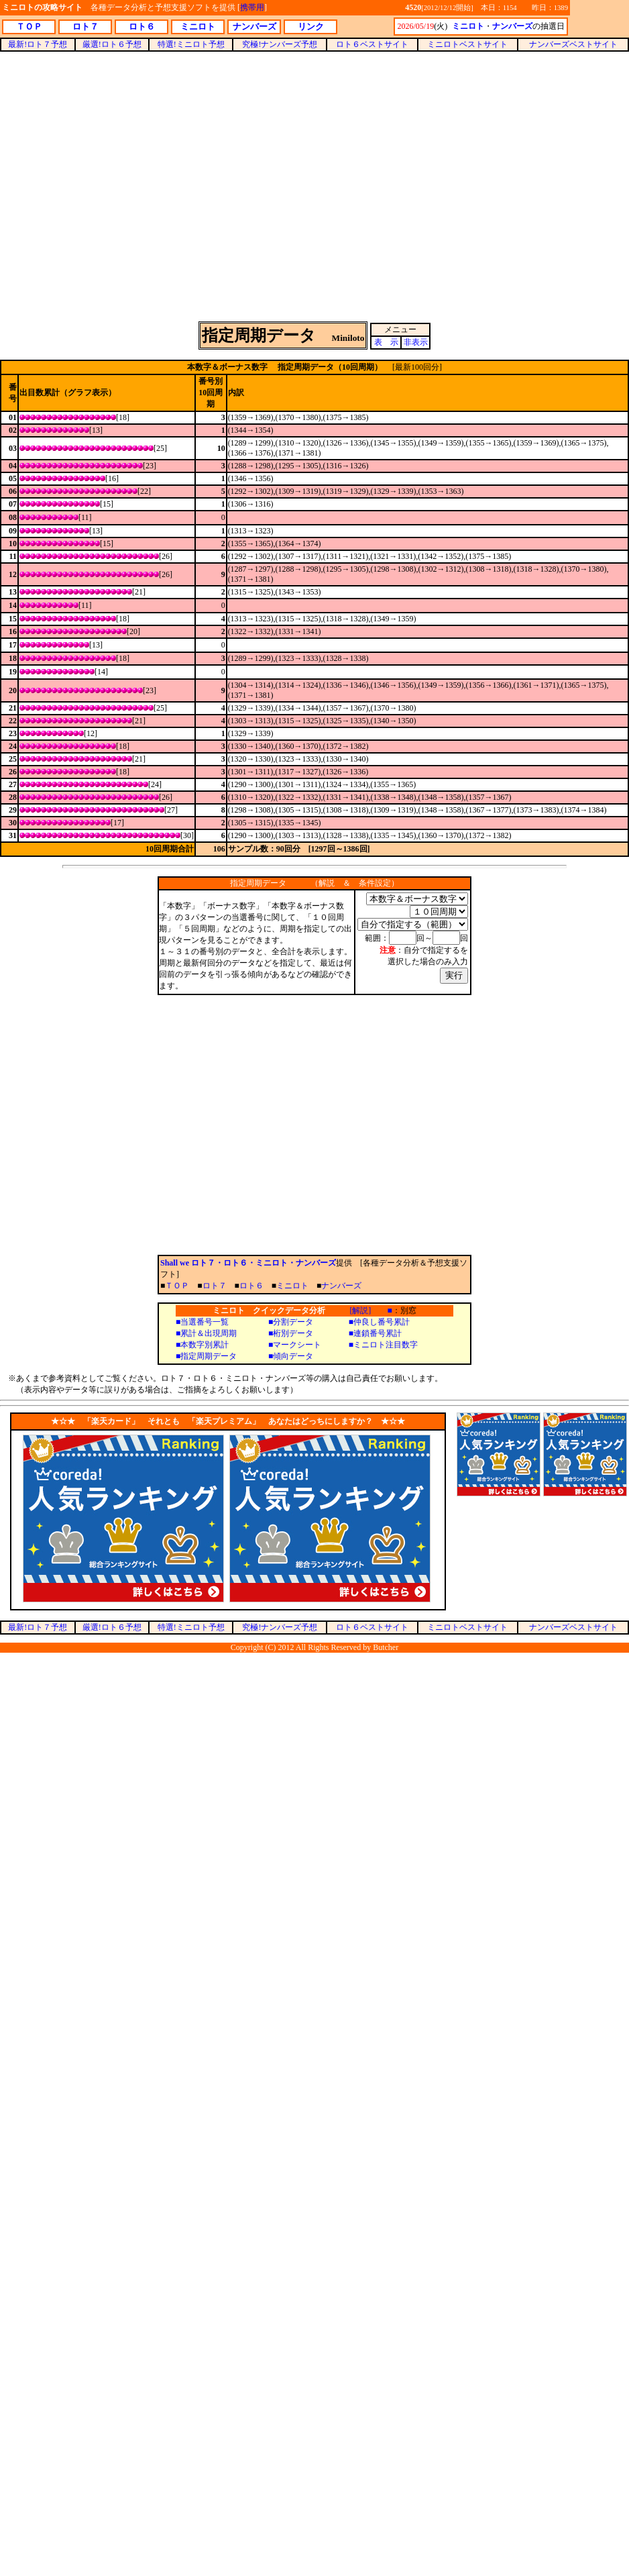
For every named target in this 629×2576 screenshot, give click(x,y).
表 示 (386, 342)
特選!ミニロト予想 (191, 44)
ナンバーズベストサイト (573, 44)
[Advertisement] (315, 185)
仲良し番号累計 (381, 1322)
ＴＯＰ (177, 1285)
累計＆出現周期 (208, 1333)
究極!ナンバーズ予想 (279, 44)
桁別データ (293, 1333)
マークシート (297, 1344)
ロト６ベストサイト (372, 44)
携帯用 (252, 7)
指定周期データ (208, 1356)
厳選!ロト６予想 (111, 44)
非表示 (416, 342)
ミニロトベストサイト (467, 44)
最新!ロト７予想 (37, 44)
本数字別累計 (204, 1344)
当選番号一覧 (204, 1322)
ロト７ (215, 1285)
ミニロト (292, 1285)
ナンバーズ (341, 1285)
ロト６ (251, 1285)
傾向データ (293, 1356)
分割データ (293, 1322)
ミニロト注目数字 (385, 1344)
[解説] (360, 1310)
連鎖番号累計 (377, 1333)
